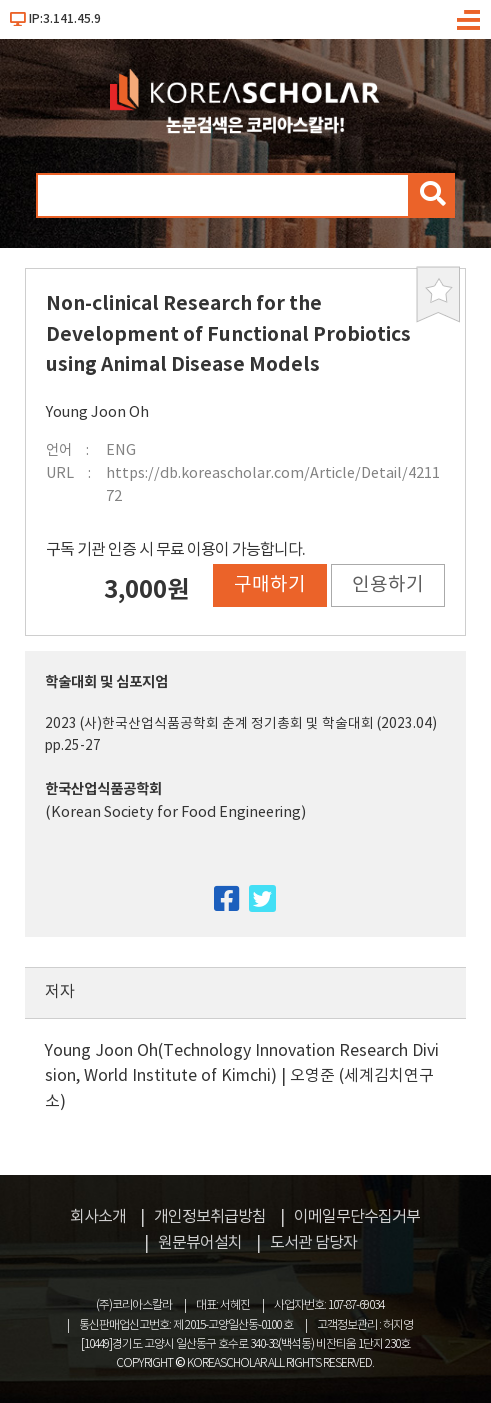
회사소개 (98, 1217)
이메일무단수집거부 (357, 1217)
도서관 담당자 (313, 1243)
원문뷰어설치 (200, 1243)
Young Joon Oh (97, 412)
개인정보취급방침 (210, 1217)
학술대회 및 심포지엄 (106, 682)
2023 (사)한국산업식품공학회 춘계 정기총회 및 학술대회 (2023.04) (241, 724)
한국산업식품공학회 (103, 789)
